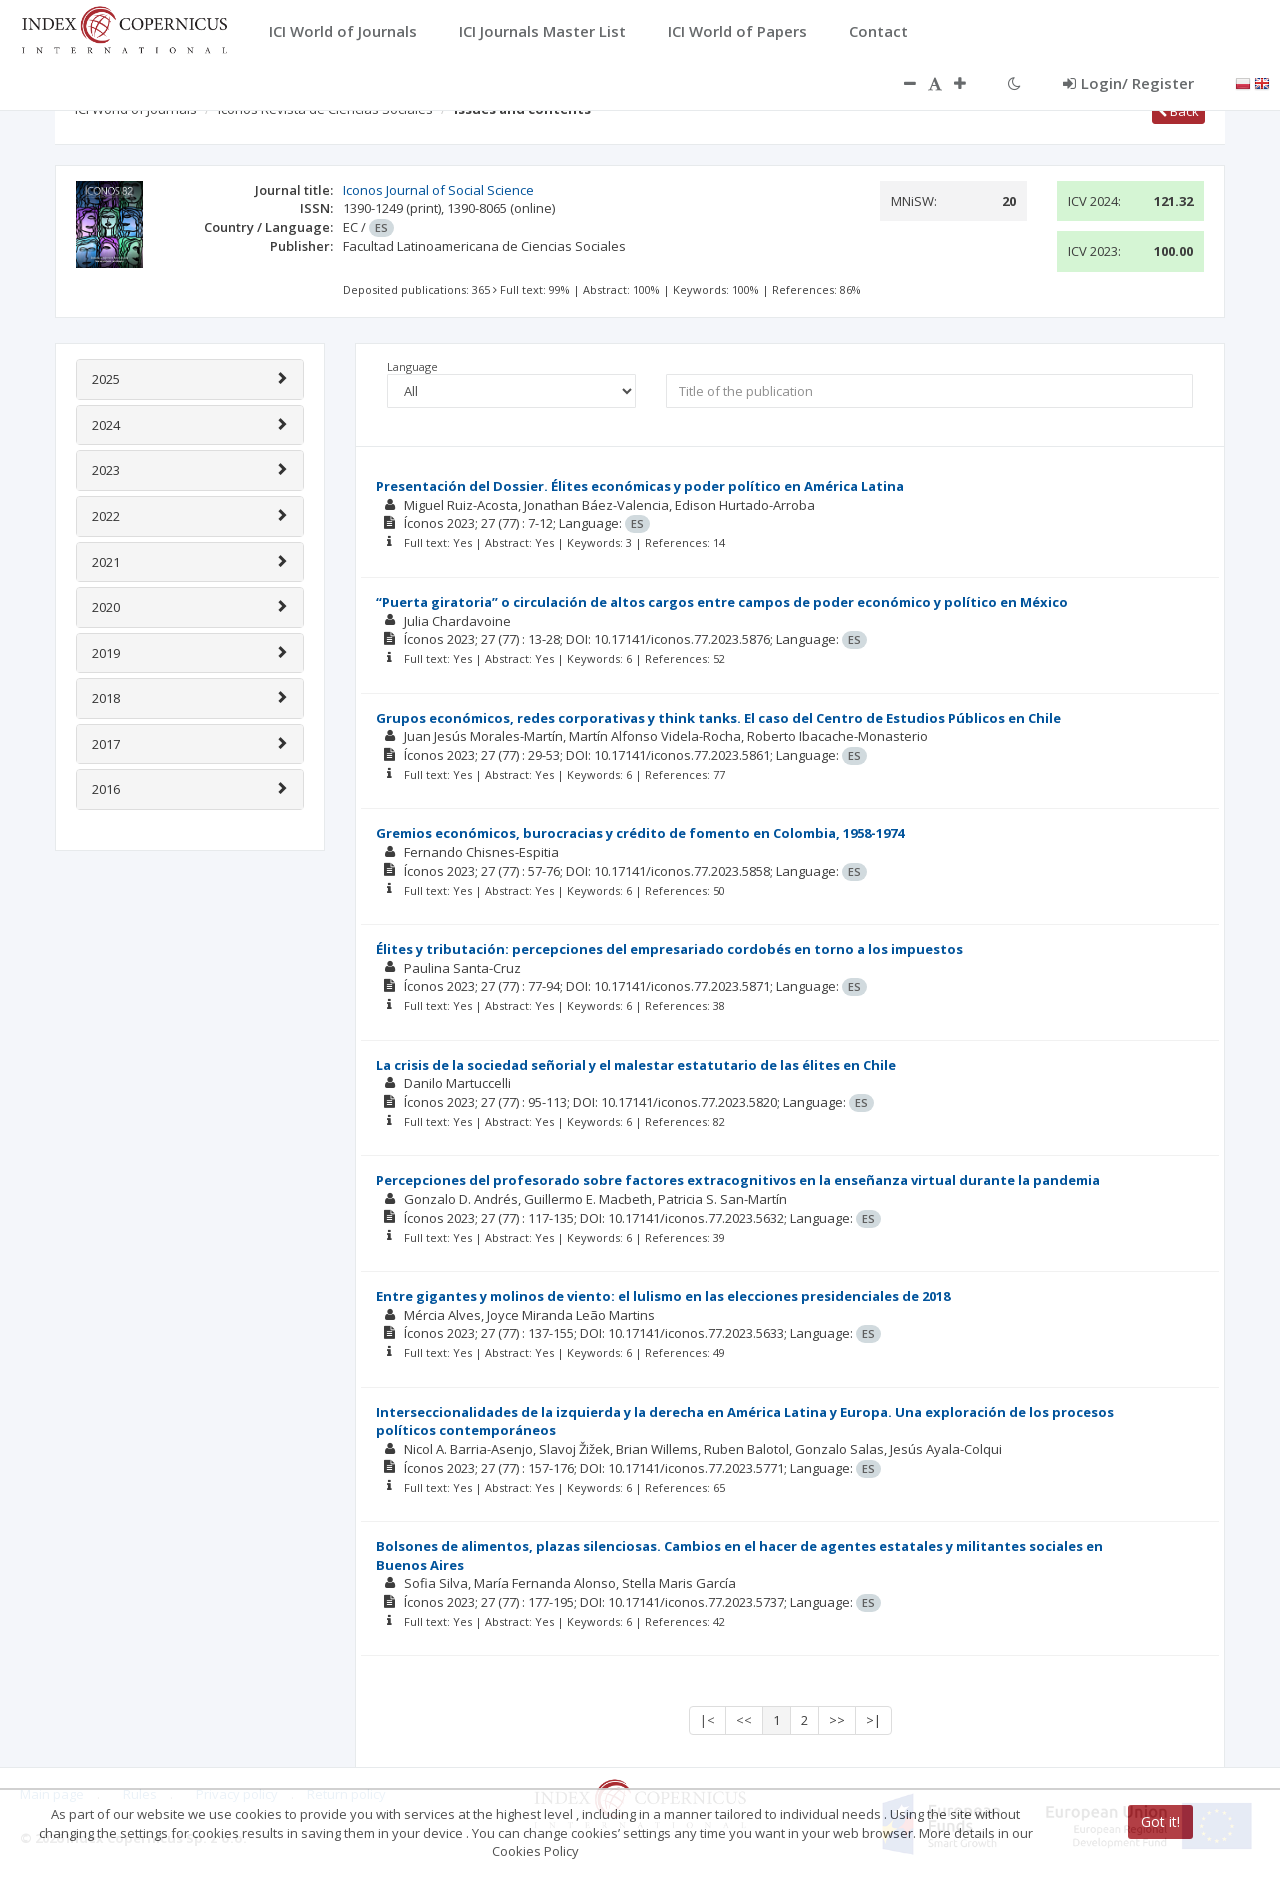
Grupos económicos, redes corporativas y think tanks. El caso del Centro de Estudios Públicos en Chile (718, 718)
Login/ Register (1128, 83)
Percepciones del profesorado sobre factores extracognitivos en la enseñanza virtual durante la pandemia (738, 1180)
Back (1178, 111)
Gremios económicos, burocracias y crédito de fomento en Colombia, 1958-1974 (640, 833)
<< (744, 1720)
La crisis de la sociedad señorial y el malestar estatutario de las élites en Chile (636, 1065)
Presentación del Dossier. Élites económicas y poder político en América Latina (640, 486)
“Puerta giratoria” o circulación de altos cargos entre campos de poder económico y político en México (722, 602)
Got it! (1160, 1821)
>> (837, 1720)
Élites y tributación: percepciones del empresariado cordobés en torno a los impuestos (669, 949)
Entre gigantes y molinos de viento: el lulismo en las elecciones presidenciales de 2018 (663, 1296)
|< (707, 1720)
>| (873, 1720)
